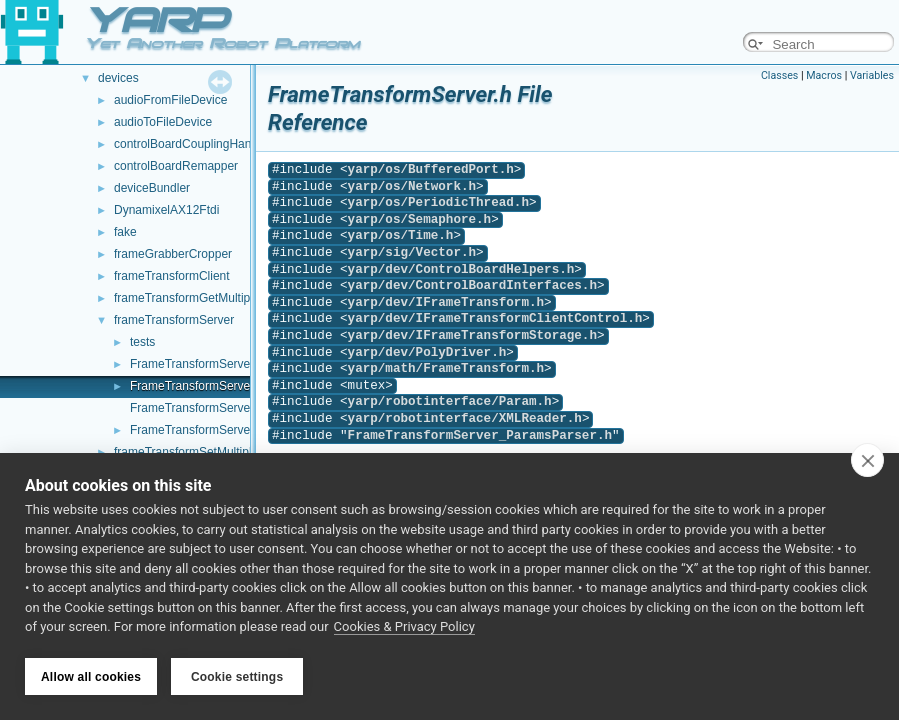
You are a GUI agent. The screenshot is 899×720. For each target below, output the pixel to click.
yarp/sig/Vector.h (412, 252)
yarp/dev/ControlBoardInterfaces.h (472, 285)
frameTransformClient (172, 276)
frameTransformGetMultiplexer (195, 298)
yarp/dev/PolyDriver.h (427, 352)
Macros (824, 75)
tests (142, 342)
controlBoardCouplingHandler (192, 144)
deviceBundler (152, 188)
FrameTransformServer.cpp (203, 364)
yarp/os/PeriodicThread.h (438, 202)
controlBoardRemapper (176, 166)
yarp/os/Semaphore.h (420, 219)
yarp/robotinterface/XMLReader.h (465, 418)
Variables (872, 75)
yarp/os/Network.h (412, 186)
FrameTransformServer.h (197, 386)
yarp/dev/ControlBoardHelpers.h (461, 269)
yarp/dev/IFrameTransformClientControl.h (495, 318)
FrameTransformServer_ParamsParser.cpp (245, 408)
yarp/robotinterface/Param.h (450, 401)
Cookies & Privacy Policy (404, 628)
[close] (867, 462)
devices (118, 78)
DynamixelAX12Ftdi (166, 210)
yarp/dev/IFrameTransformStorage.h (472, 335)
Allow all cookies (91, 677)
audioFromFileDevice (170, 100)
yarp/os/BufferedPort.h (431, 169)
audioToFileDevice (163, 122)
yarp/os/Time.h (401, 235)
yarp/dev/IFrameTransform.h (446, 302)
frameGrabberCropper (173, 254)
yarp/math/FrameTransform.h (446, 368)
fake (125, 232)
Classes (779, 75)
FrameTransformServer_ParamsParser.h (238, 430)
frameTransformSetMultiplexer (194, 452)
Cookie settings (237, 677)
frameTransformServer (174, 320)
